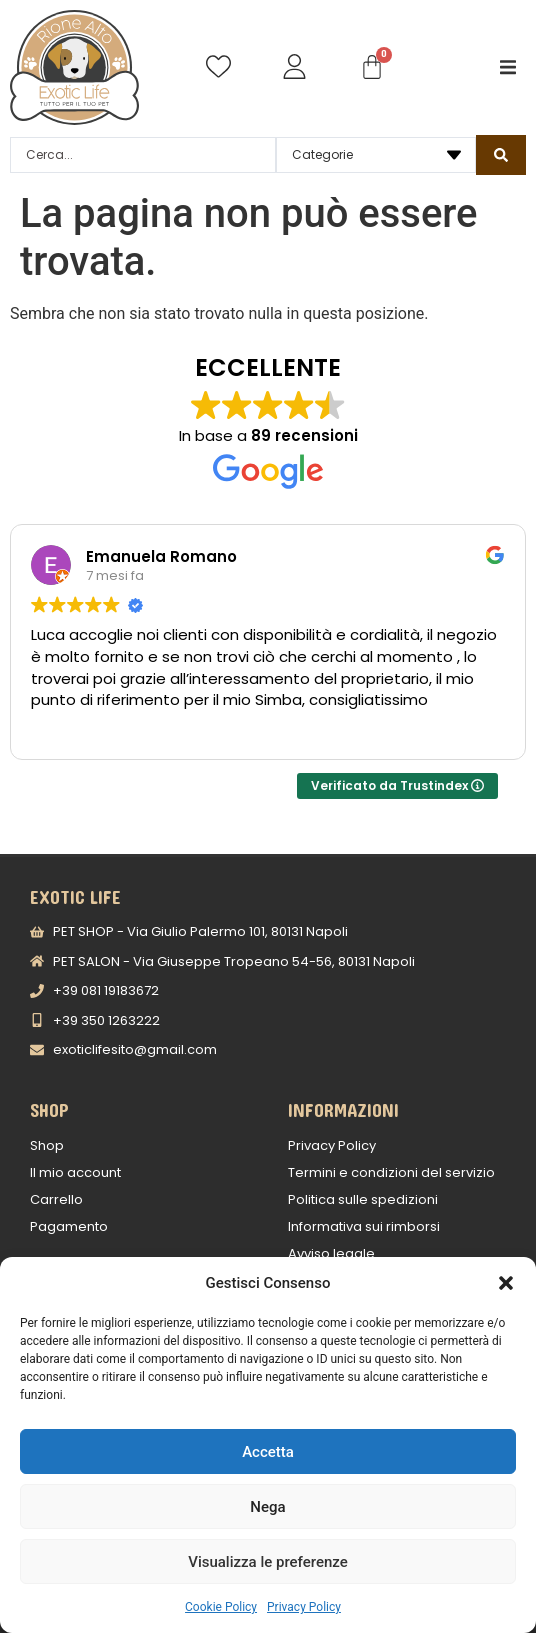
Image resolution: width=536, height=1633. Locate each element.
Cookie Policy (221, 1607)
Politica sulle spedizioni (363, 1199)
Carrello (56, 1199)
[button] (506, 1283)
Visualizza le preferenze (268, 1562)
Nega (267, 1507)
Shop (47, 1145)
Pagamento (69, 1226)
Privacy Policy (304, 1607)
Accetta (268, 1452)
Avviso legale (331, 1253)
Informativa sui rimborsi (364, 1226)
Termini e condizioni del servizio (391, 1172)
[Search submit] (501, 155)
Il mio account (75, 1172)
